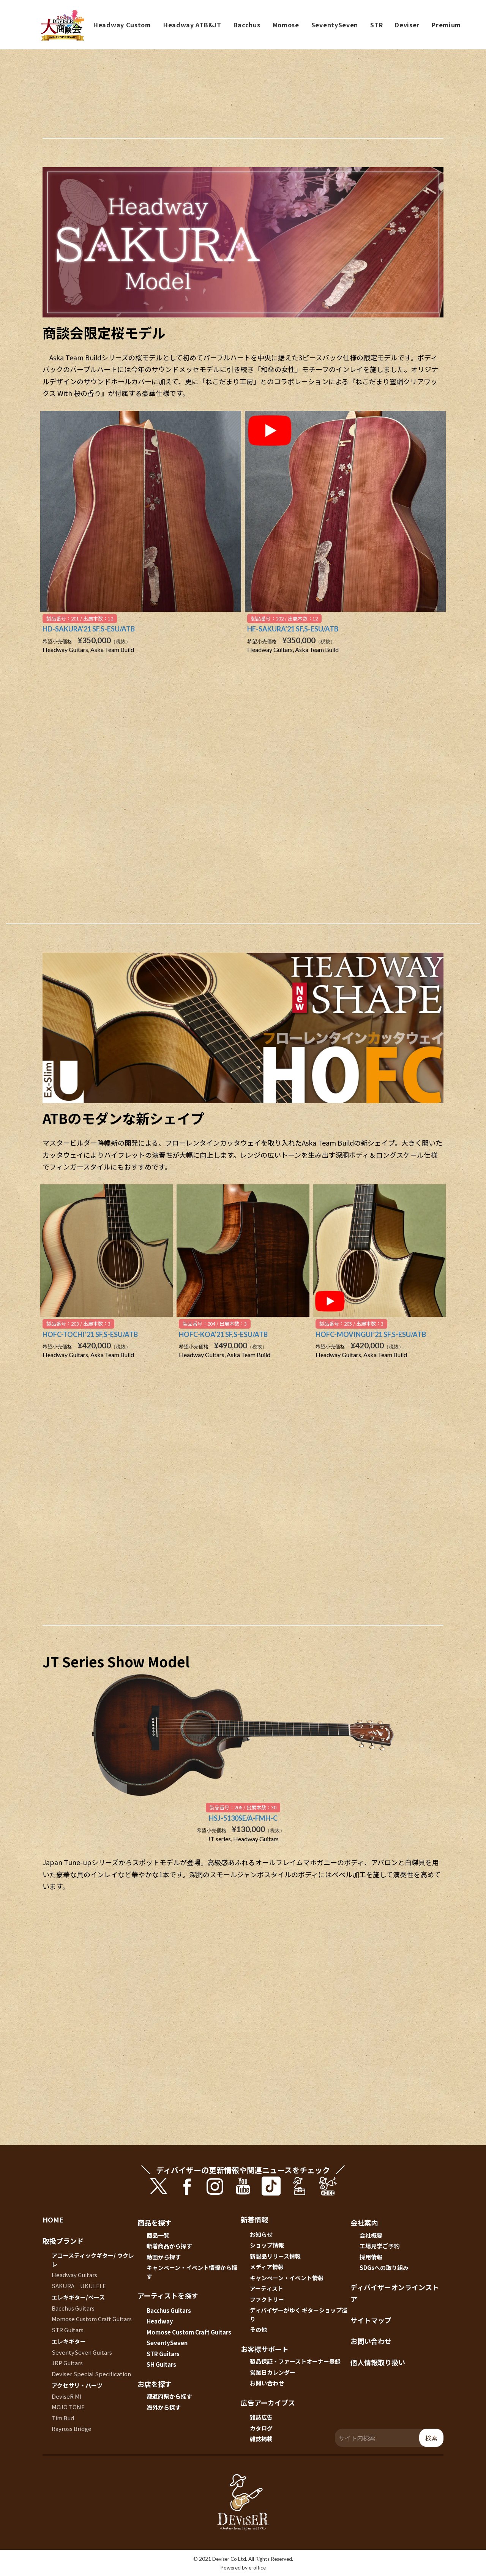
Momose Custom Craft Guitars (92, 2319)
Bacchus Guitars (73, 2308)
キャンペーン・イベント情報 (286, 2278)
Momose (286, 24)
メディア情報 (267, 2267)
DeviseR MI (67, 2396)
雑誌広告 (261, 2417)
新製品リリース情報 (275, 2256)
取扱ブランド (63, 2241)
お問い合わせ (267, 2383)
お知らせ (261, 2234)
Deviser (407, 24)
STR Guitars (68, 2330)
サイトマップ (370, 2320)
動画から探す (164, 2257)
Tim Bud (63, 2418)
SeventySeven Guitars (82, 2352)
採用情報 (371, 2257)
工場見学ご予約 (379, 2246)
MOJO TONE (68, 2407)
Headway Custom (122, 24)
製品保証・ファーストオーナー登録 (295, 2361)
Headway (160, 2321)
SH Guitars (161, 2364)
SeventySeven (334, 24)
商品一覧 (158, 2235)
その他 (258, 2329)
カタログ (261, 2428)
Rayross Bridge (72, 2428)
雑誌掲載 (261, 2439)
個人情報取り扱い (377, 2362)
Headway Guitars (74, 2275)
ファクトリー (267, 2299)
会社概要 (371, 2235)
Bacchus (247, 24)
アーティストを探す (167, 2295)
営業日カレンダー (272, 2372)
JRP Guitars (67, 2363)
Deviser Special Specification (91, 2374)
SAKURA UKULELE (79, 2286)
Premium (446, 24)
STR (376, 24)
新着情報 (254, 2219)
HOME (53, 2219)
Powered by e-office (243, 2568)
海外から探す (164, 2407)
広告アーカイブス (268, 2402)
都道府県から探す (169, 2396)
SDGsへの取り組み (384, 2267)
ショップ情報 (267, 2245)
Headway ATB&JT (192, 24)
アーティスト (266, 2288)
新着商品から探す (169, 2246)
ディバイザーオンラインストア (394, 2293)
